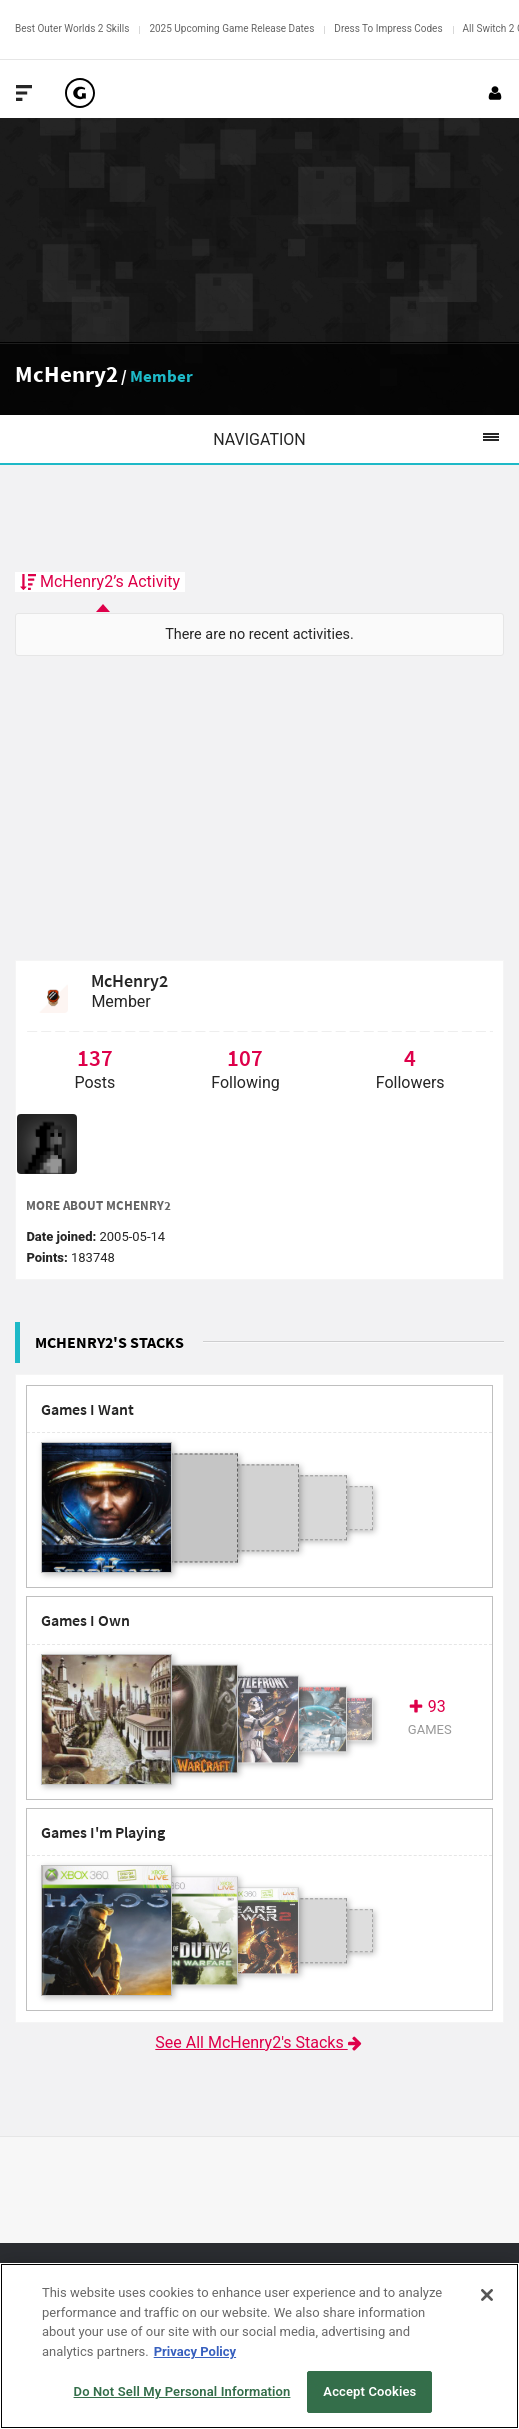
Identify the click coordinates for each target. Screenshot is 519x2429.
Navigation (366, 439)
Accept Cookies (369, 2391)
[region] (259, 2346)
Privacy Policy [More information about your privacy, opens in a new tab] (195, 2351)
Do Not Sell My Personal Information (182, 2391)
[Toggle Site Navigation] (24, 93)
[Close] (487, 2295)
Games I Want (87, 1409)
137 (95, 1057)
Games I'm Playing (103, 1832)
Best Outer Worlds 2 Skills (72, 28)
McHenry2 (66, 373)
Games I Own (85, 1620)
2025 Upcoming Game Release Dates (231, 28)
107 (245, 1057)
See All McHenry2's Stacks (259, 2042)
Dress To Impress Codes (388, 28)
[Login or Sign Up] (495, 93)
